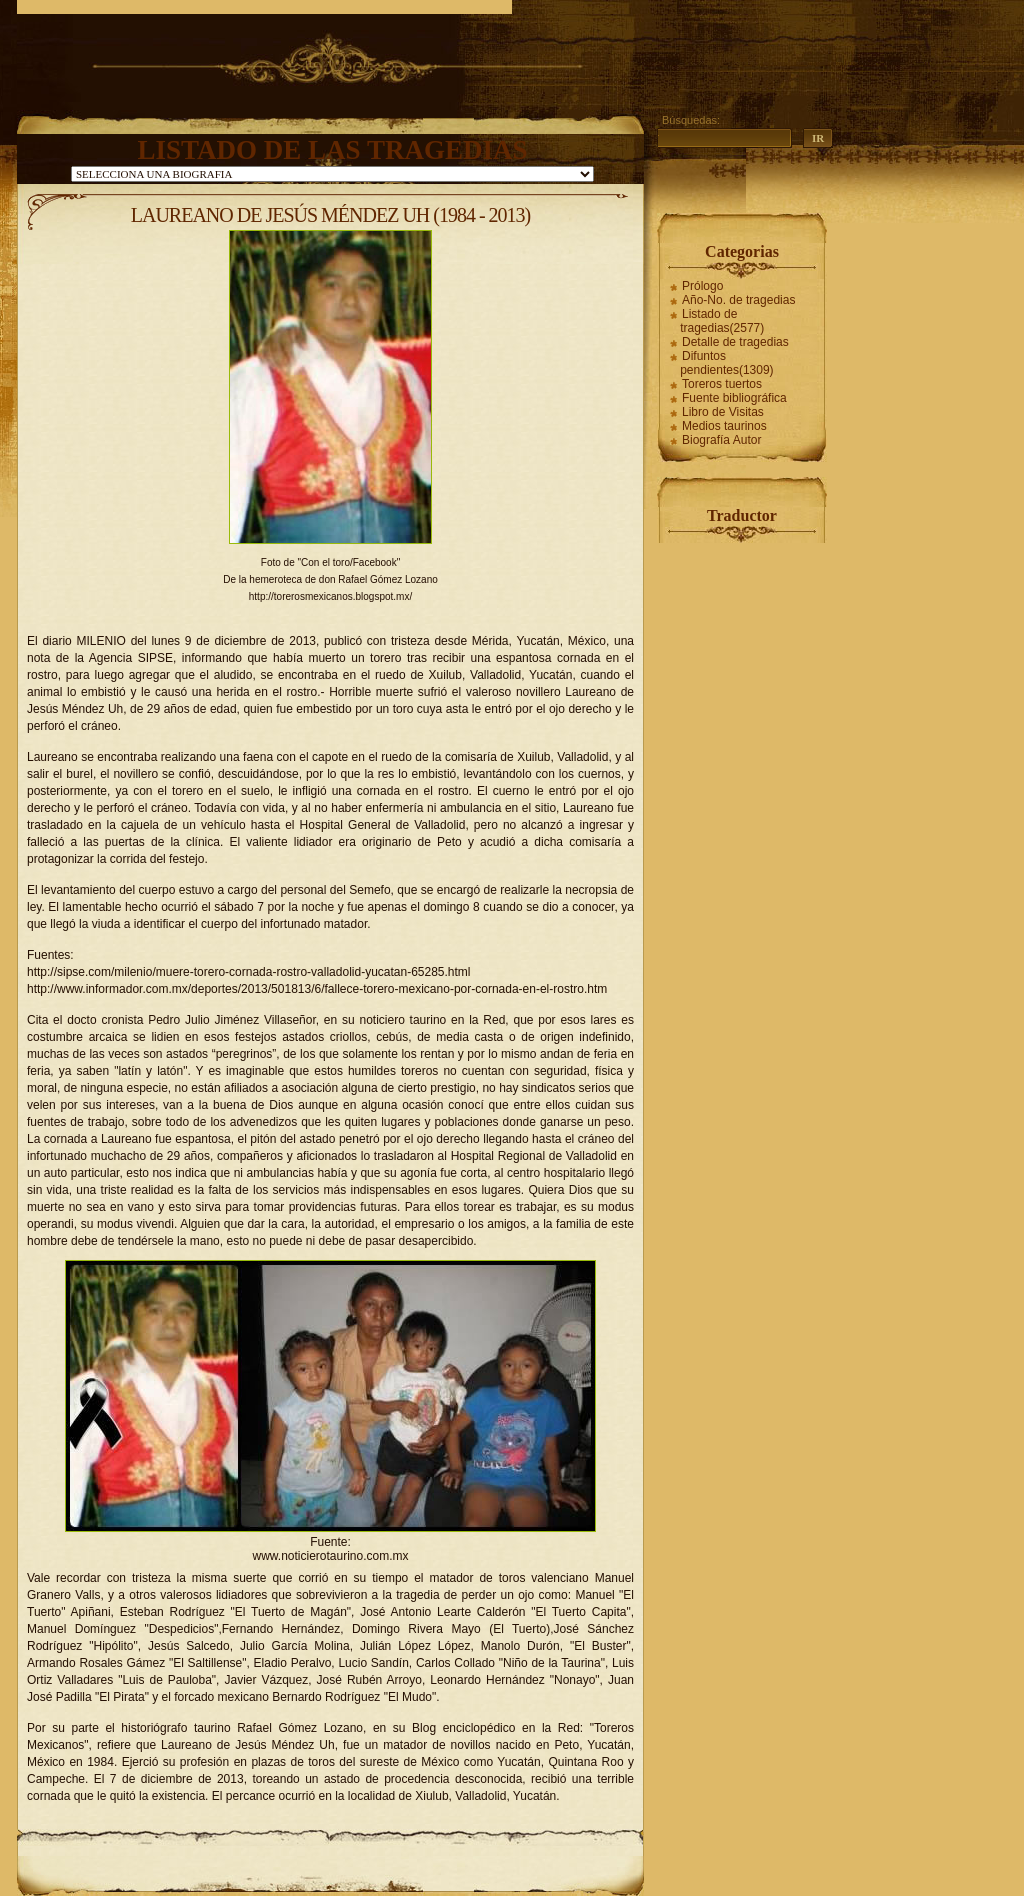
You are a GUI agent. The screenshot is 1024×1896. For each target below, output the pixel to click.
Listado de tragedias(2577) (722, 321)
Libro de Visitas (723, 412)
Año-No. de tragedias (738, 300)
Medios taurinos (724, 426)
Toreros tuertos (722, 384)
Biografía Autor (721, 440)
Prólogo (702, 286)
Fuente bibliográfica (734, 398)
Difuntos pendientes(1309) (726, 363)
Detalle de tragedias (735, 342)
